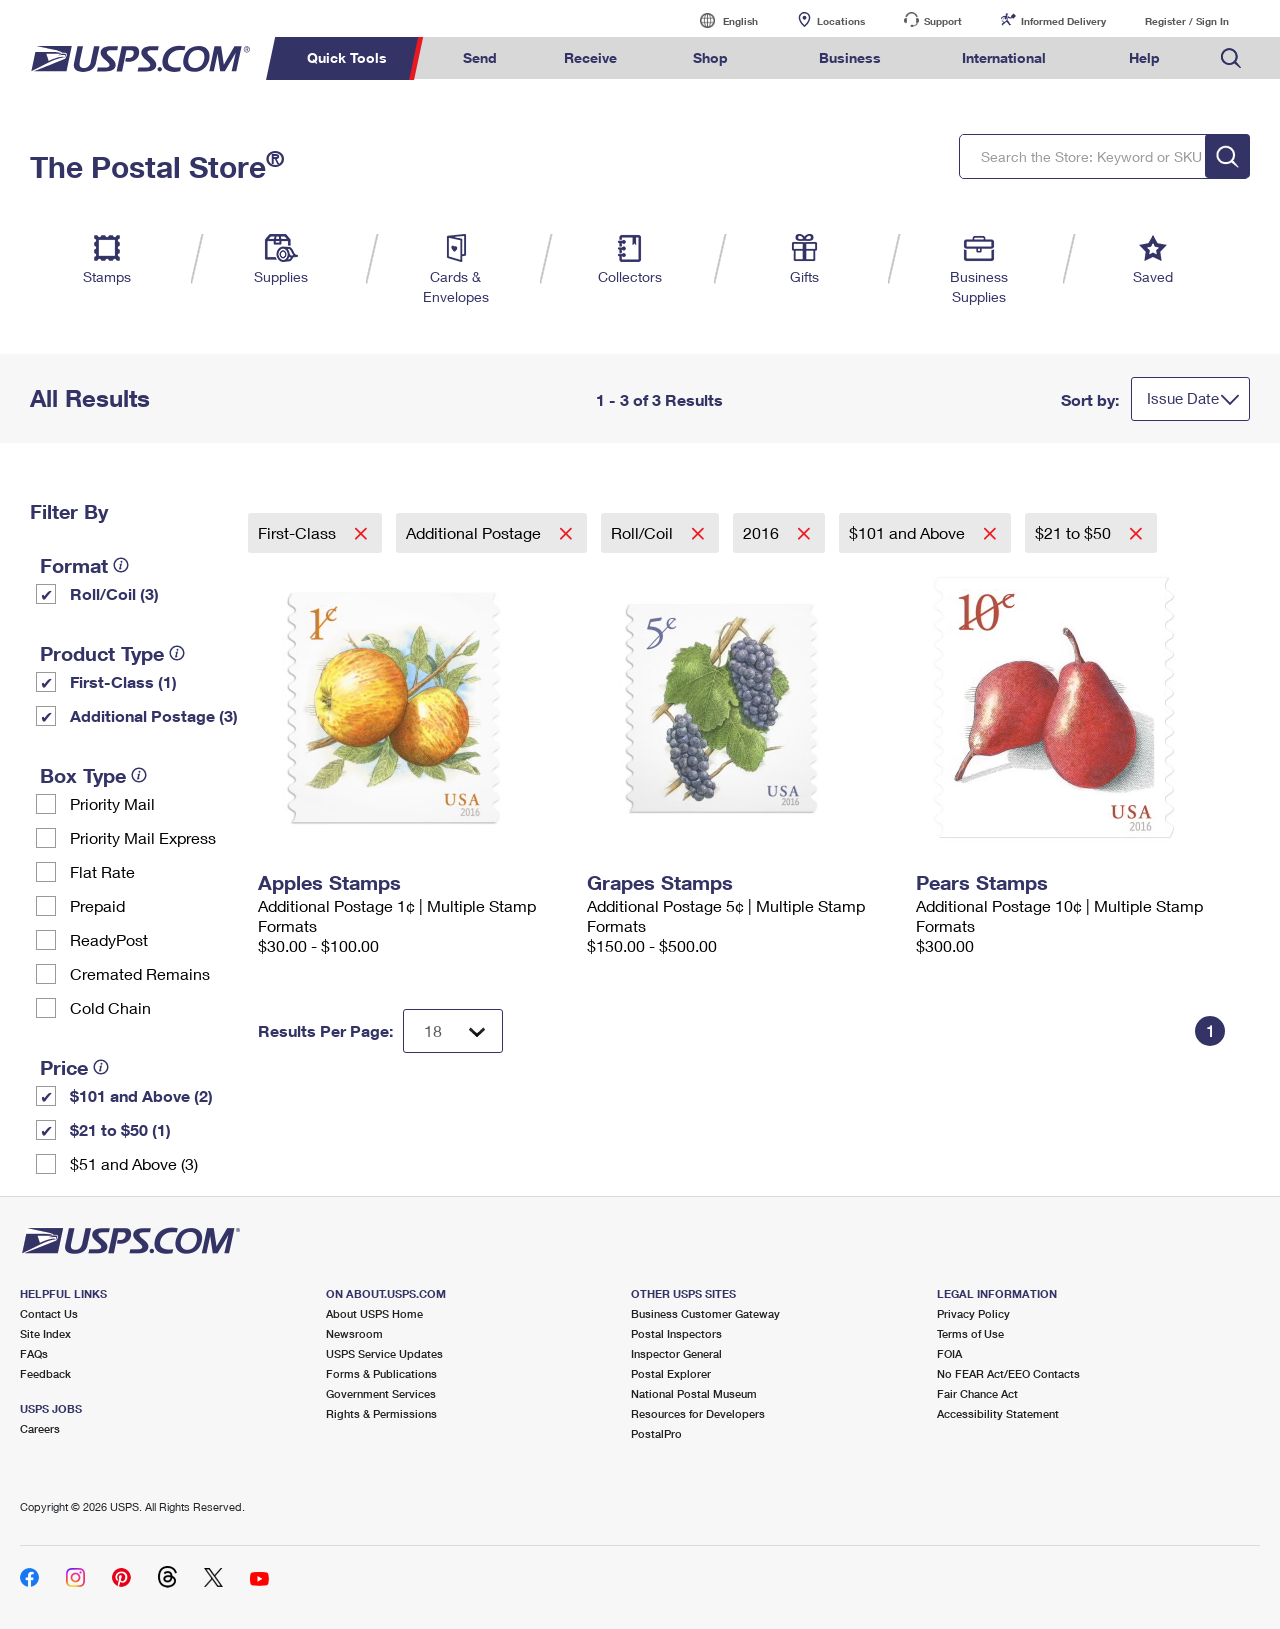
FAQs (34, 1353)
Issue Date (1183, 398)
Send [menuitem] (480, 57)
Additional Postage (475, 532)
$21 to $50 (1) (120, 1129)
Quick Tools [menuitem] (347, 57)
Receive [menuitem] (590, 57)
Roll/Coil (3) (114, 593)
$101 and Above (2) (141, 1095)
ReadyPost (109, 939)
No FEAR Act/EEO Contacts (1008, 1373)
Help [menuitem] (1144, 57)
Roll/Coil (644, 532)
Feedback (45, 1373)
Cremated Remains (140, 973)
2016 (763, 532)
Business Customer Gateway (705, 1313)
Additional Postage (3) (154, 715)
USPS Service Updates (384, 1353)
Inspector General (676, 1353)
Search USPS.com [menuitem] (1231, 58)
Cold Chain (110, 1007)
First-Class (299, 532)
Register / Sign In (1187, 21)
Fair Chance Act (977, 1393)
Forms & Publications (381, 1373)
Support (943, 21)
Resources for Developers (698, 1413)
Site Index (45, 1333)
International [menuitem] (1004, 57)
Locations (841, 21)
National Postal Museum (694, 1393)
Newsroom (354, 1333)
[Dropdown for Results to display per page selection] (453, 1031)
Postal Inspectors (676, 1333)
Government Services (381, 1393)
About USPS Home (374, 1313)
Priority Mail (112, 803)
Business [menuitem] (850, 57)
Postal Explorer (671, 1373)
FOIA (949, 1353)
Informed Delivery (1063, 21)
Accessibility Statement (998, 1413)
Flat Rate (102, 871)
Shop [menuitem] (710, 57)
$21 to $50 (1075, 532)
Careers (40, 1428)
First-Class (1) (123, 681)
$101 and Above (909, 532)
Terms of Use (970, 1333)
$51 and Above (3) (134, 1163)
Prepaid (97, 905)
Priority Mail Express (143, 837)
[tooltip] (121, 565)
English (720, 20)
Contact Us (49, 1313)
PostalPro (656, 1433)
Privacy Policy (973, 1313)
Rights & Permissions (381, 1413)
